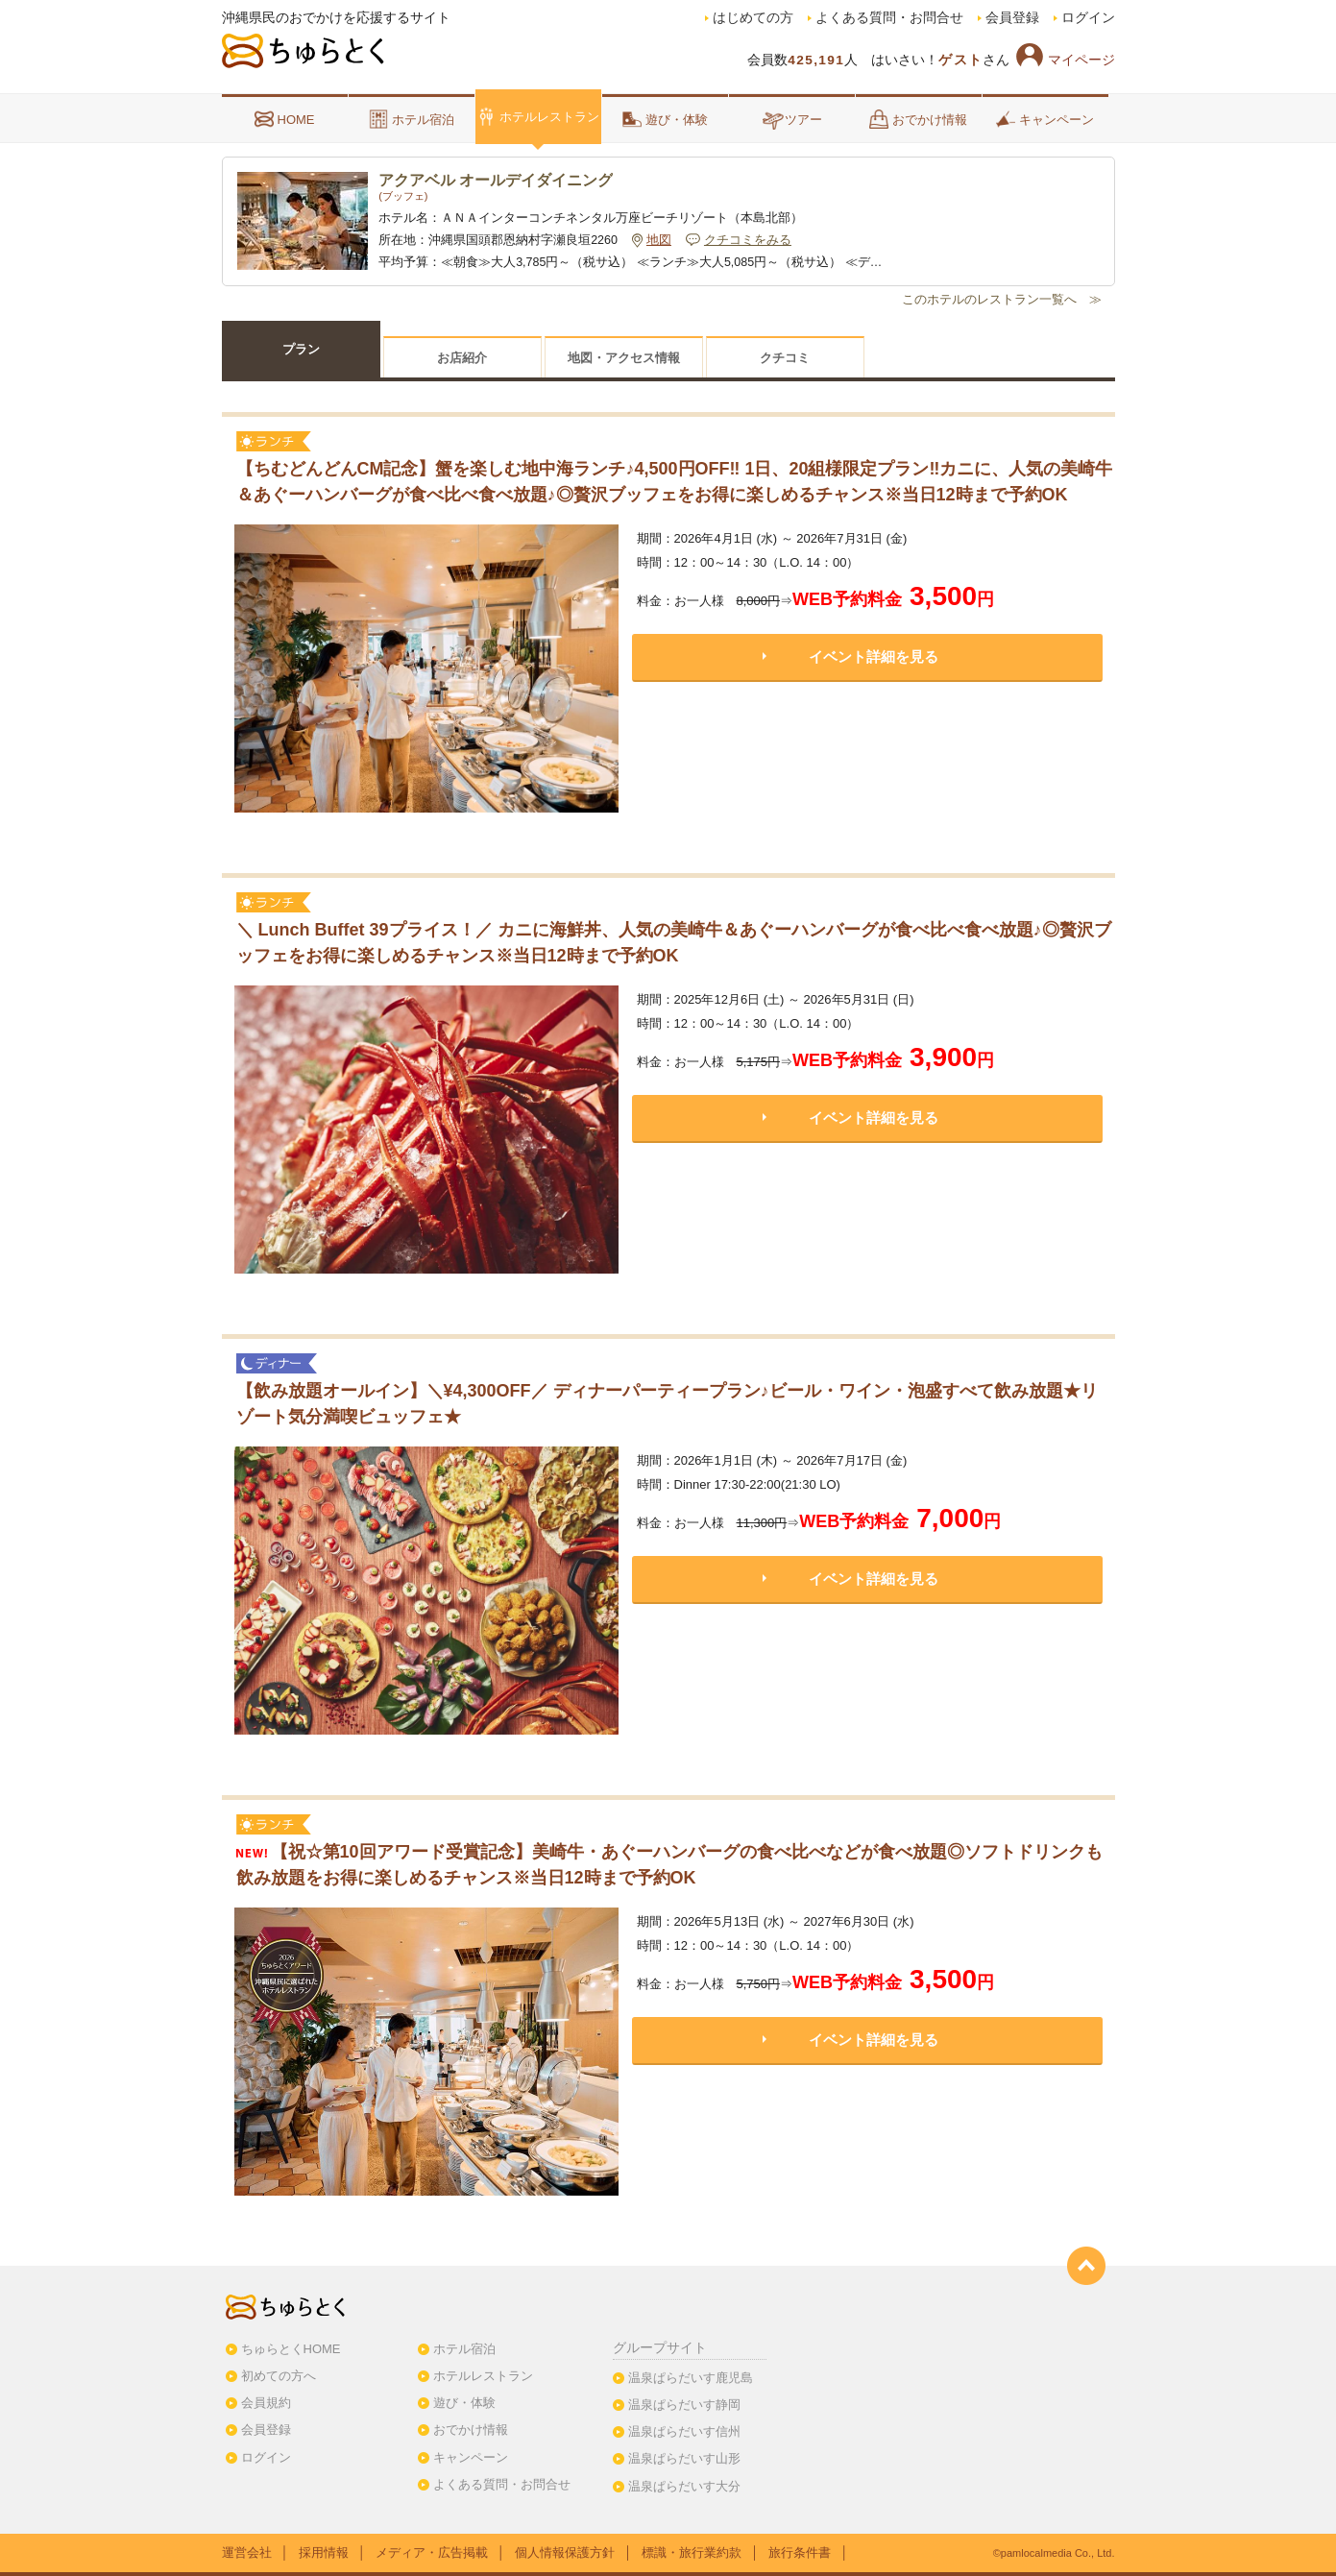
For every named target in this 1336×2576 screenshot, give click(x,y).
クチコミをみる (747, 240)
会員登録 (1012, 18)
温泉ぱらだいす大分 (684, 2486)
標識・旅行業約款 (691, 2552)
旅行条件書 (799, 2552)
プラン (301, 349)
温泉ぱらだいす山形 (684, 2458)
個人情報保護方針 (565, 2552)
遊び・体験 (665, 119)
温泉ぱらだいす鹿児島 (690, 2377)
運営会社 (247, 2552)
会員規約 (266, 2402)
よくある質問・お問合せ (889, 18)
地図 (658, 240)
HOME (285, 119)
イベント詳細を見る (873, 656)
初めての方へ (278, 2376)
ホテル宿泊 (411, 119)
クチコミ (785, 358)
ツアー (792, 119)
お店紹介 (462, 358)
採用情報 (324, 2552)
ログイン (1088, 18)
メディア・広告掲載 (432, 2552)
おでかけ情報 (918, 119)
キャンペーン (1045, 119)
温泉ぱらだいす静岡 (684, 2404)
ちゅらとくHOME (291, 2349)
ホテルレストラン (537, 116)
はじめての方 (753, 18)
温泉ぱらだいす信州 (684, 2431)
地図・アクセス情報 (624, 358)
